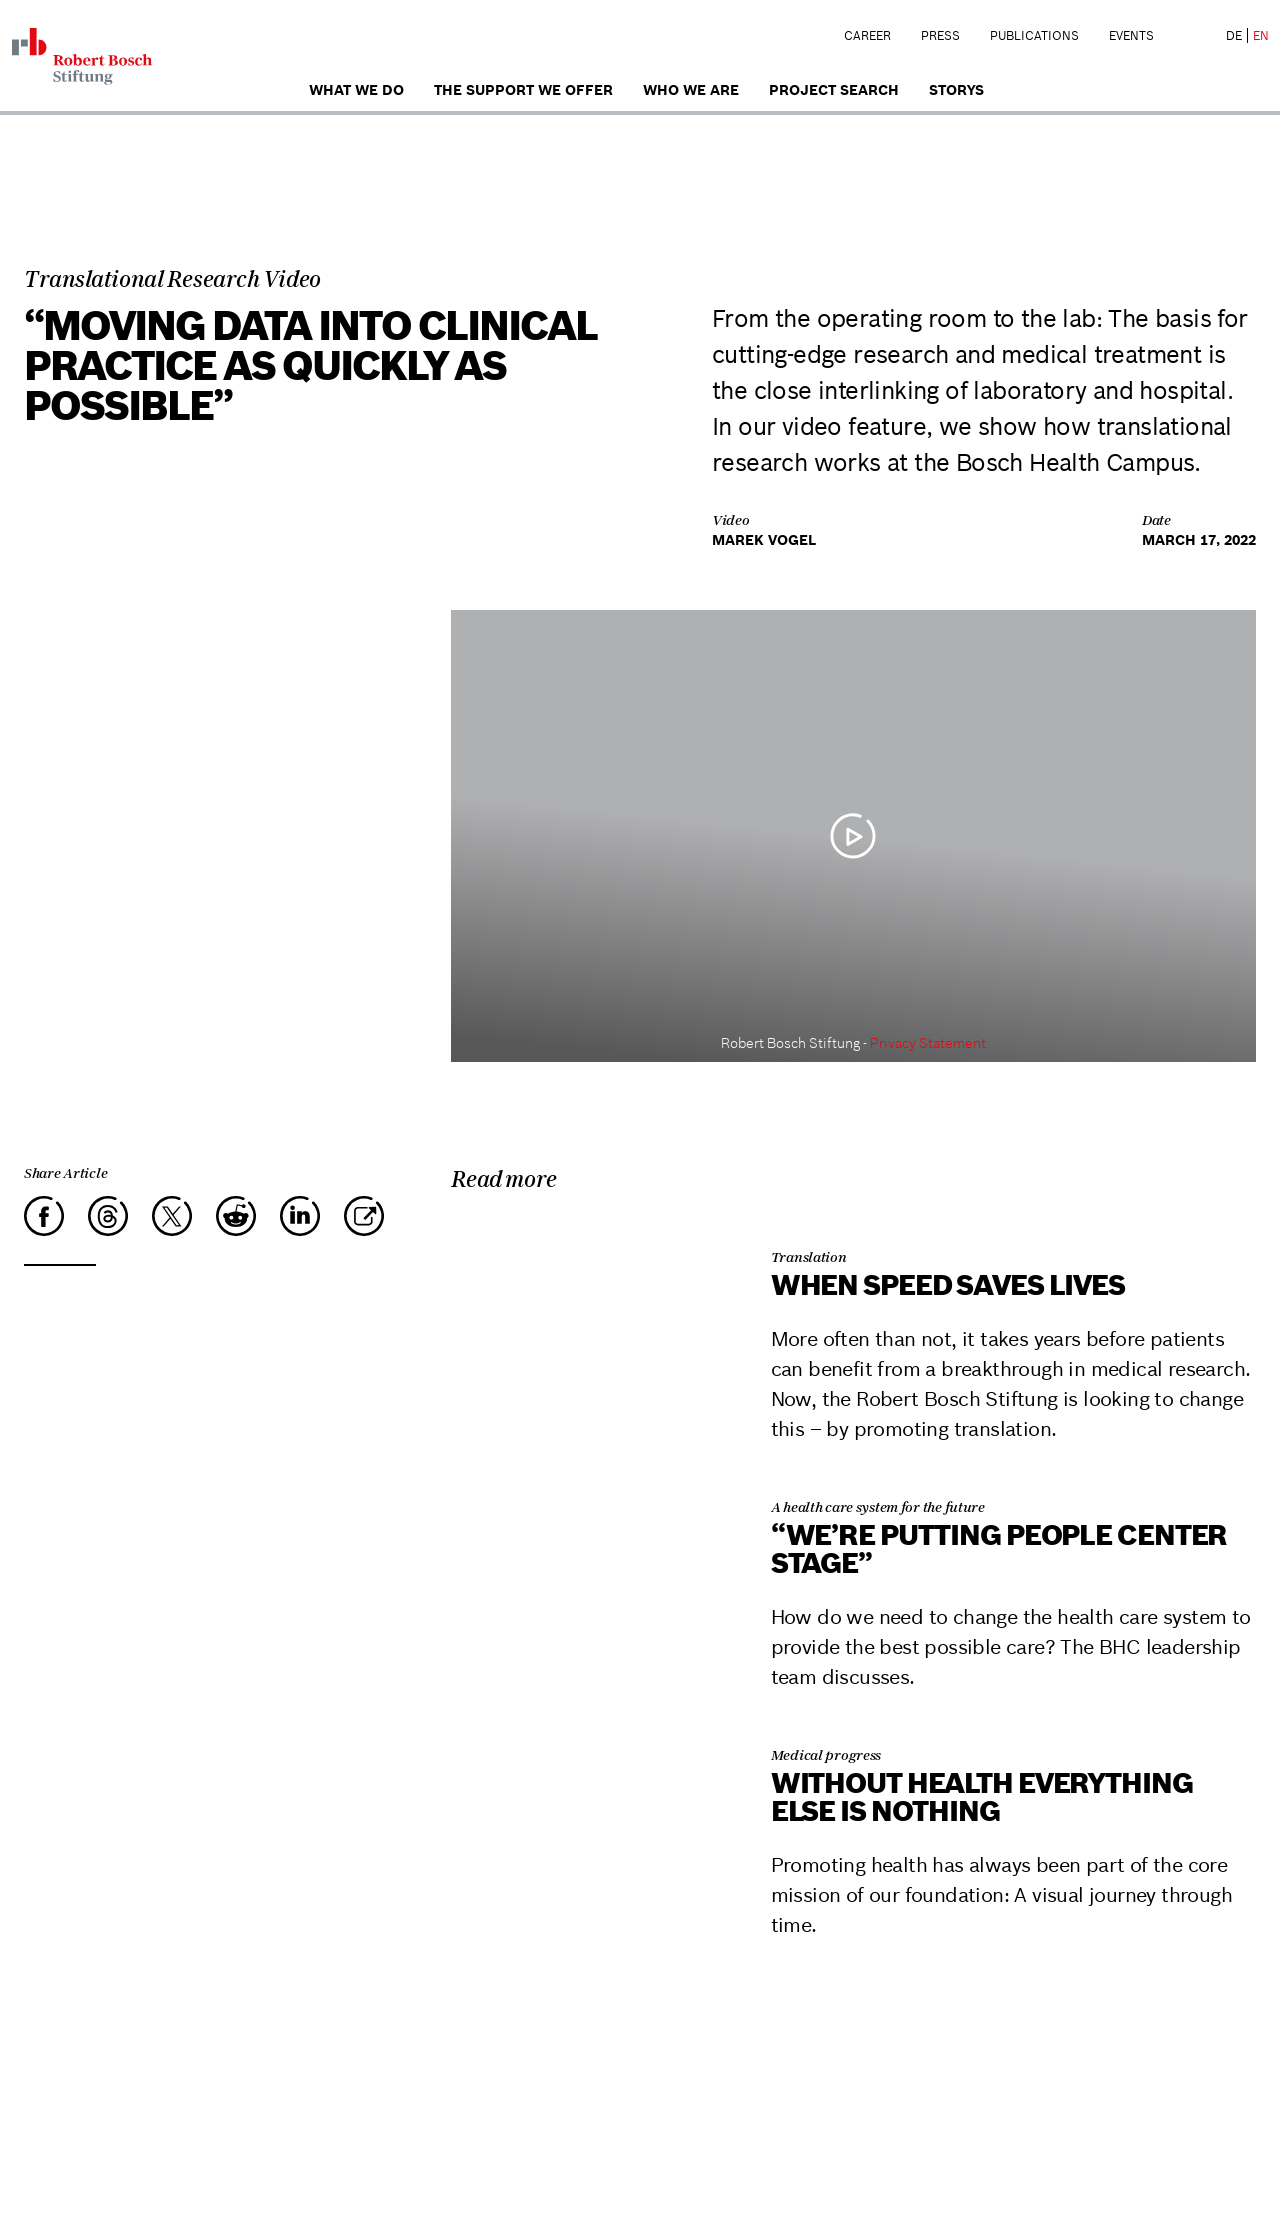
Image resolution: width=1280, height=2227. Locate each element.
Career (867, 35)
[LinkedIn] (300, 1216)
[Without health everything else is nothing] (587, 1724)
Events (1131, 35)
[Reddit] (236, 1216)
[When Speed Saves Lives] (587, 1226)
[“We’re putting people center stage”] (587, 1476)
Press (940, 35)
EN (1261, 35)
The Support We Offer (523, 90)
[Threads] (108, 1216)
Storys (956, 90)
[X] (172, 1216)
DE (1234, 35)
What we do (356, 90)
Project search (834, 90)
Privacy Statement (928, 1043)
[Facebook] (44, 1216)
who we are (691, 90)
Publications (1034, 35)
